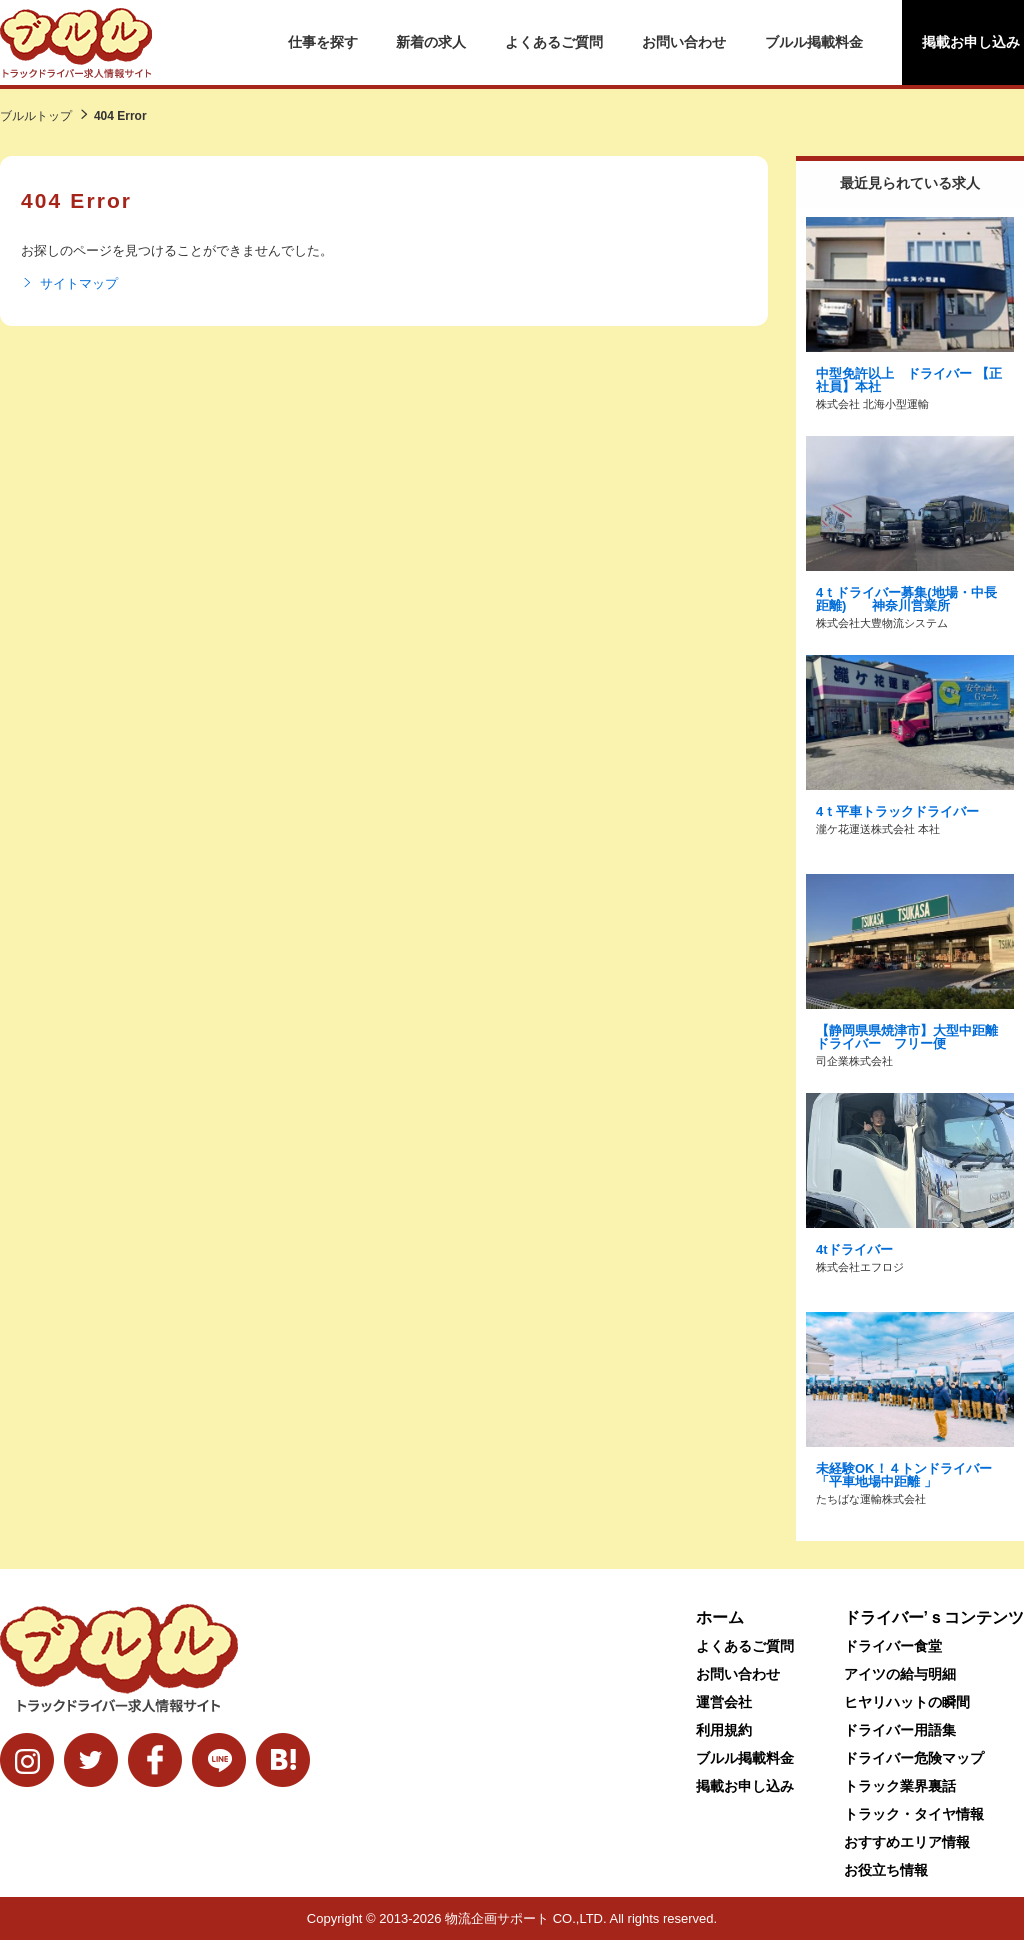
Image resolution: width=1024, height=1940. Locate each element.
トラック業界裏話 (900, 1786)
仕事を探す (323, 42)
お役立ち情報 (886, 1870)
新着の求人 (431, 42)
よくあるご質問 (554, 42)
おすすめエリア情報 (907, 1842)
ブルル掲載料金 (814, 42)
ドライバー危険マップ (914, 1758)
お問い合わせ (684, 42)
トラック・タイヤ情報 (914, 1814)
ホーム (720, 1617)
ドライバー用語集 (900, 1730)
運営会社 (724, 1702)
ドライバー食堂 (893, 1646)
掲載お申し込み (745, 1786)
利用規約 (724, 1730)
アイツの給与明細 (900, 1674)
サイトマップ (69, 284)
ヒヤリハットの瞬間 (907, 1702)
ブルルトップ (36, 116)
